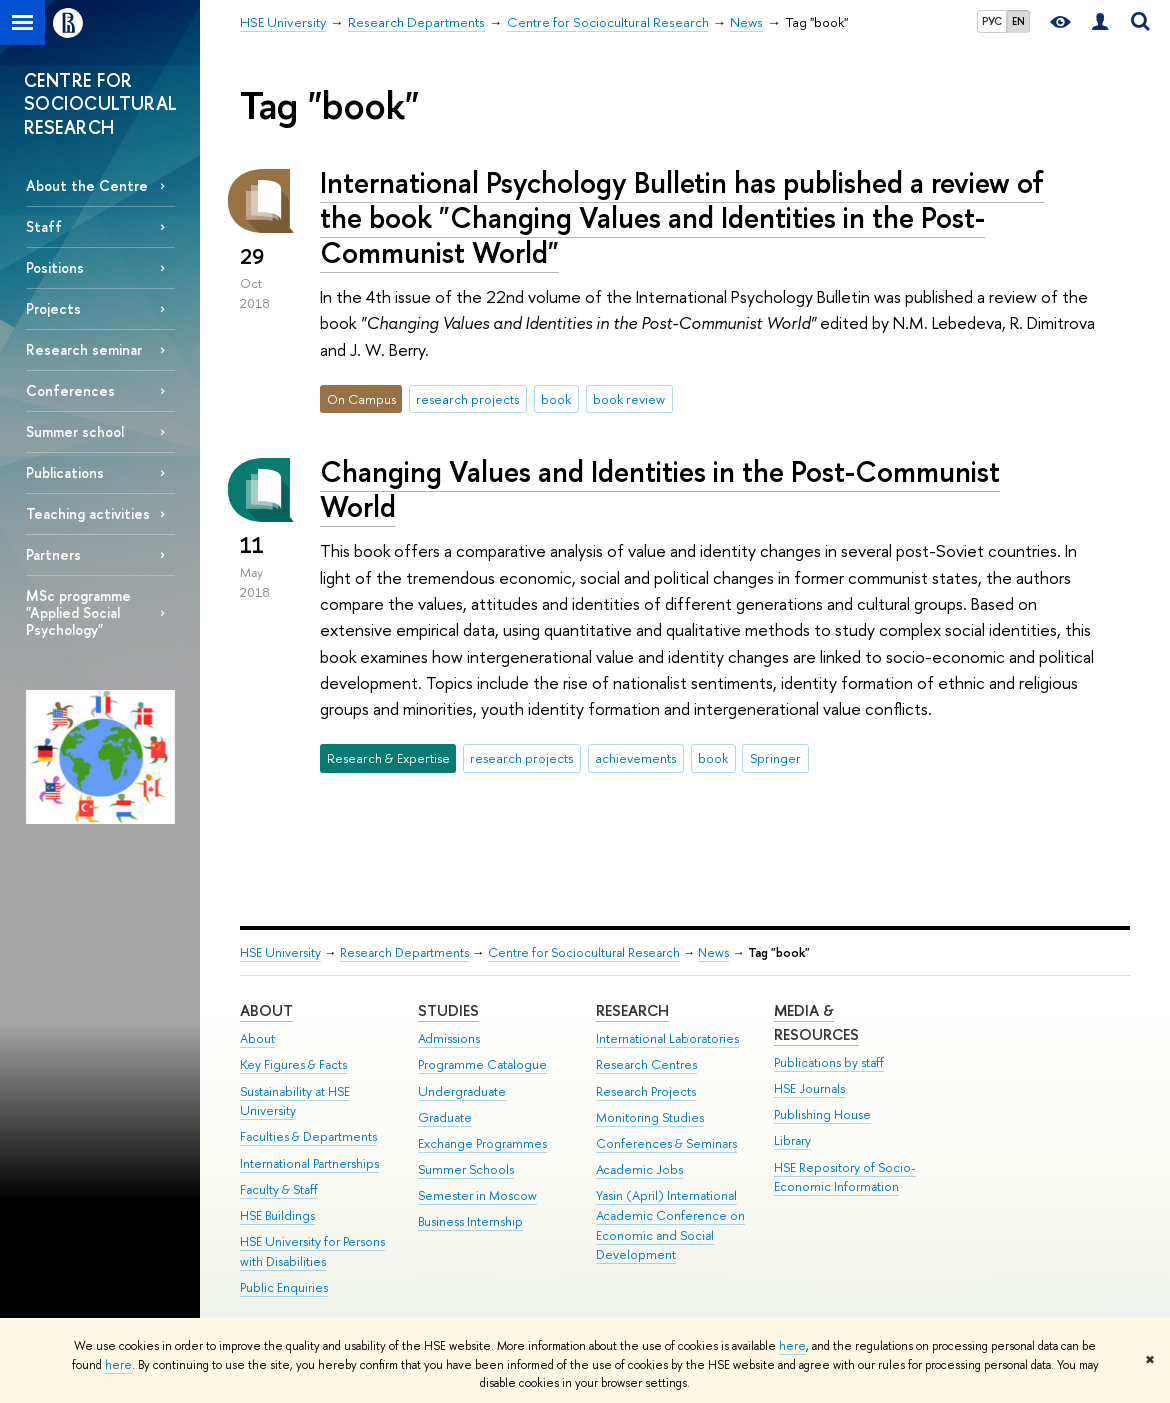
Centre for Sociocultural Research (584, 952)
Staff (44, 226)
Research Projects (646, 1091)
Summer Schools (466, 1169)
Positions (55, 267)
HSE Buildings (277, 1215)
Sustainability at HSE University (295, 1101)
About (266, 1010)
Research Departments (404, 952)
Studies (448, 1010)
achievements (635, 758)
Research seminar (84, 349)
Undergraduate (462, 1091)
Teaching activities (88, 513)
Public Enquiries (284, 1287)
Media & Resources (816, 1022)
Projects (53, 308)
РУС (992, 21)
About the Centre (87, 185)
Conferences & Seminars (666, 1143)
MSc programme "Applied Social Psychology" (78, 612)
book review (629, 399)
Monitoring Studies (650, 1117)
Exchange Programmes (482, 1143)
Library (792, 1140)
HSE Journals (809, 1088)
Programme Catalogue (482, 1064)
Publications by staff (829, 1062)
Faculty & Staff (279, 1189)
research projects (467, 399)
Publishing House (822, 1114)
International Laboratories (667, 1038)
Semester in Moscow (477, 1195)
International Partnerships (309, 1163)
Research (632, 1010)
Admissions (449, 1038)
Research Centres (646, 1064)
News (713, 952)
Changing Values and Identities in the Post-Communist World (660, 489)
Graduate (445, 1117)
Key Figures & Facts (293, 1064)
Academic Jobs (639, 1169)
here (792, 1346)
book (556, 399)
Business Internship (470, 1221)
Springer (775, 758)
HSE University (280, 952)
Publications (65, 472)
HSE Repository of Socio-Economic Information (845, 1177)
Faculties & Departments (308, 1136)
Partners (53, 554)
